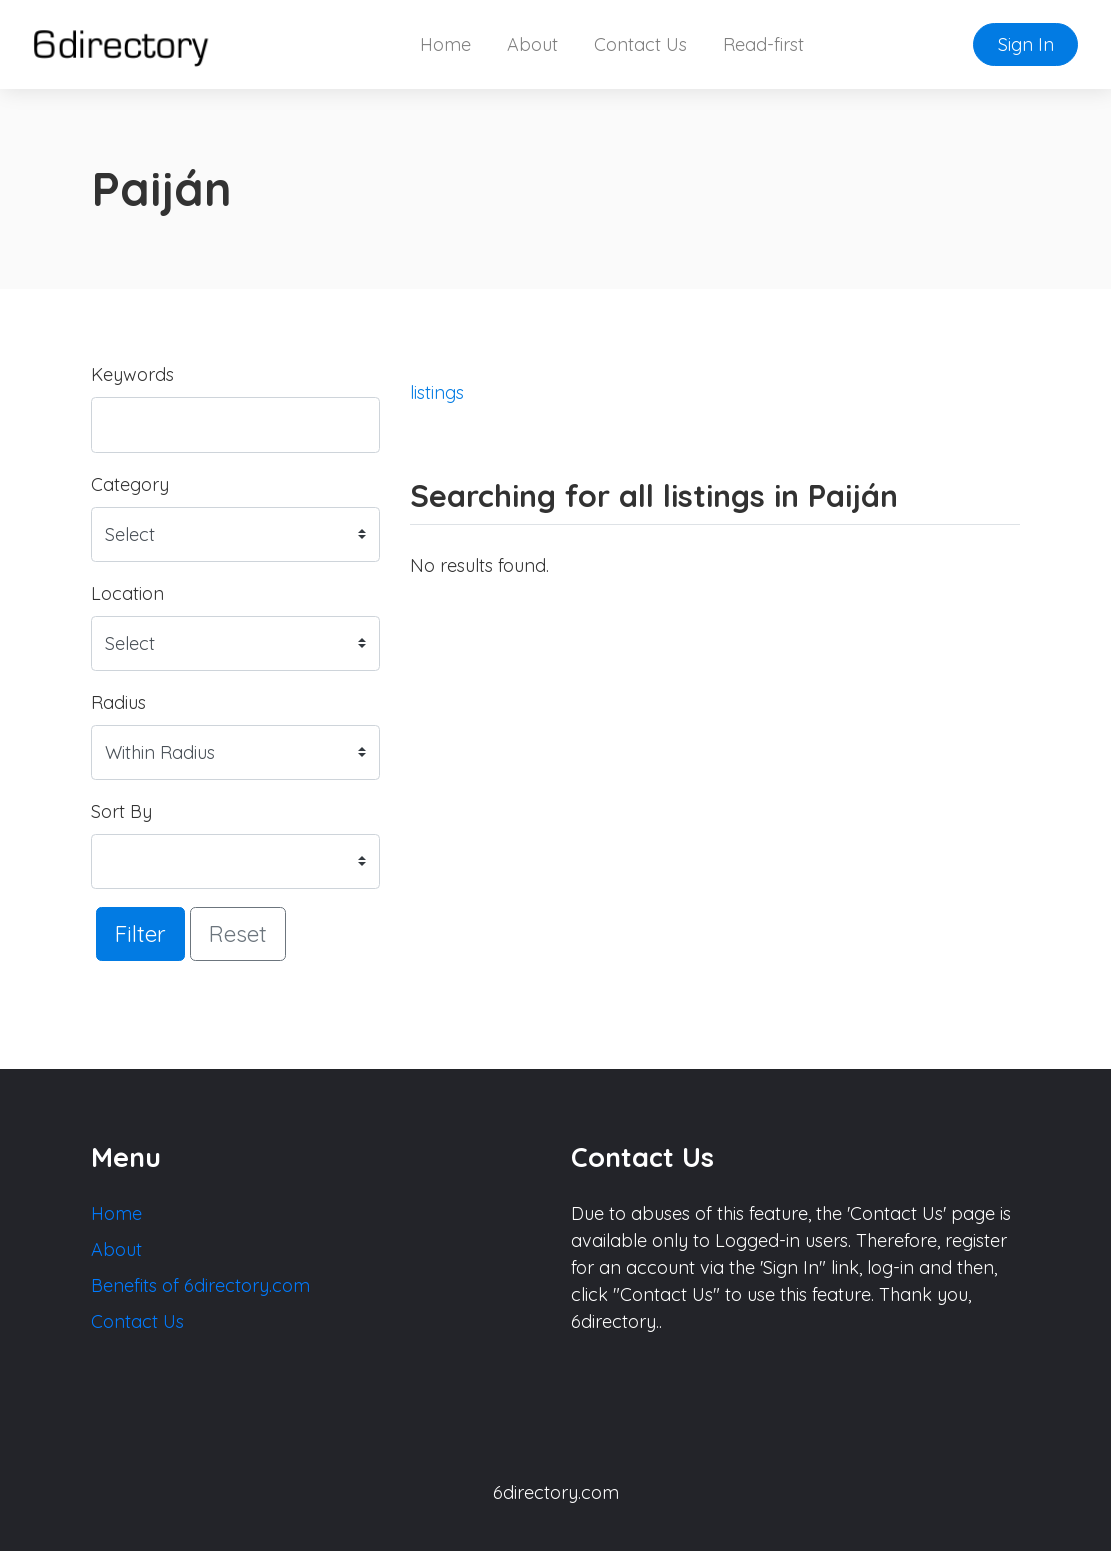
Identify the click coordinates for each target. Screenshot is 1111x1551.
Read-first (763, 44)
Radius (118, 702)
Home (445, 44)
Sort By (121, 811)
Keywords (132, 374)
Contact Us (640, 44)
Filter (140, 933)
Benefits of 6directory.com (200, 1285)
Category (130, 484)
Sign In (1026, 44)
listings (437, 392)
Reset (238, 933)
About (532, 44)
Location (127, 593)
